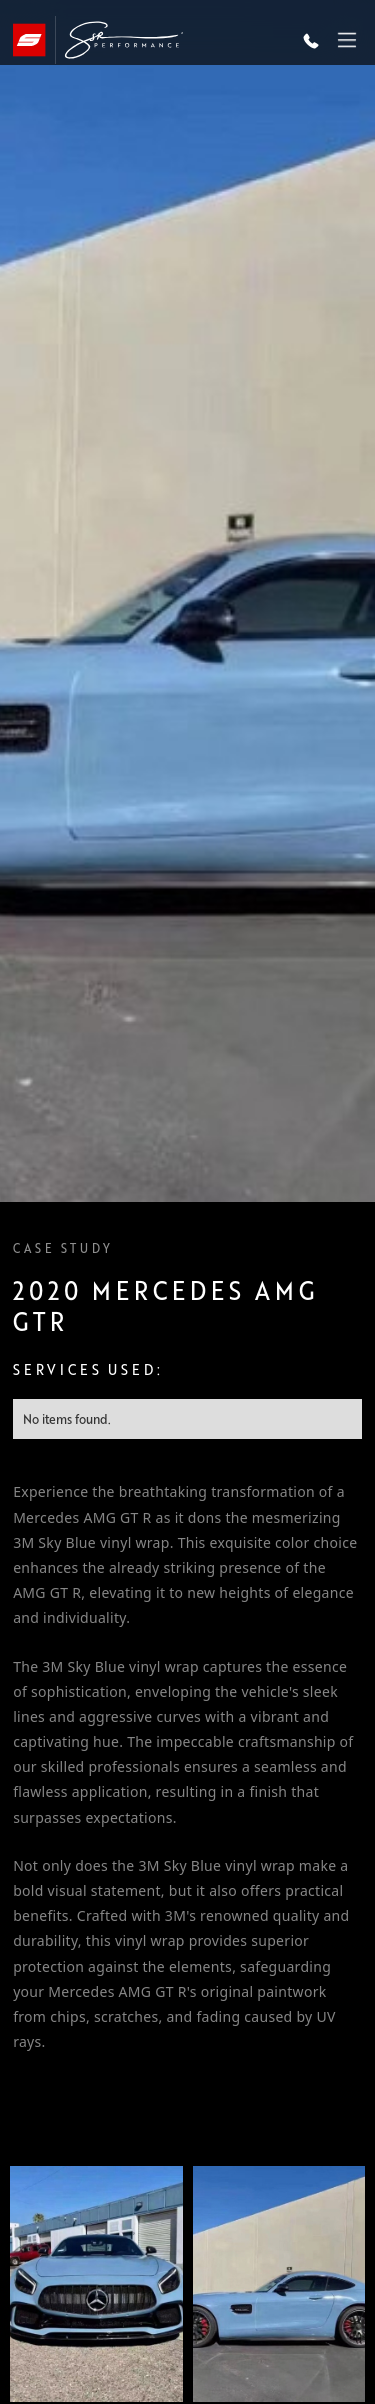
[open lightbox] (96, 2284)
